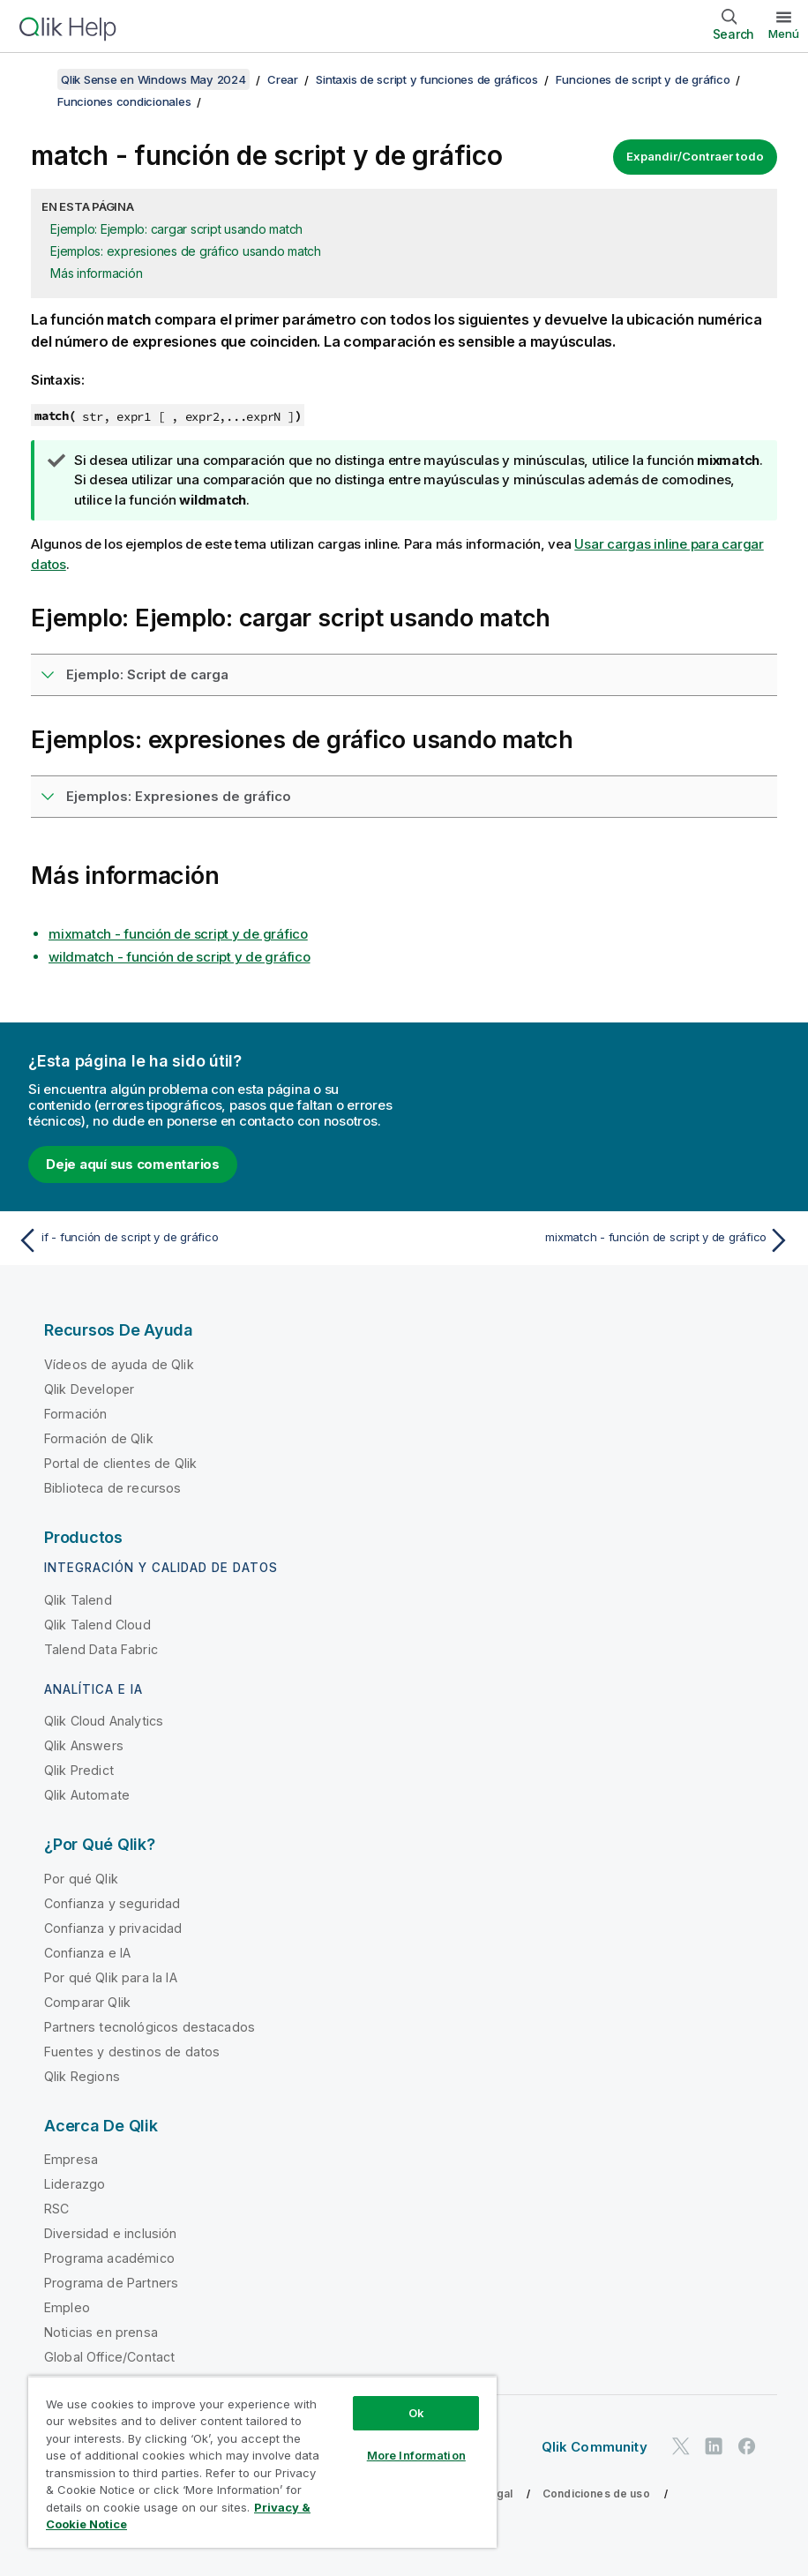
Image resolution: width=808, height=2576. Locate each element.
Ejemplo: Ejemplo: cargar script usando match (176, 228)
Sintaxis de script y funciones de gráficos (427, 79)
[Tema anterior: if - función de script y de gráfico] (204, 1240)
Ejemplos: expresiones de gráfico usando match (185, 250)
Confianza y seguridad (112, 1903)
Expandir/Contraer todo (695, 156)
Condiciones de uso (596, 2493)
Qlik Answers (83, 1745)
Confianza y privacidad (113, 1928)
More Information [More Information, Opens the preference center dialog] (416, 2455)
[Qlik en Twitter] (681, 2446)
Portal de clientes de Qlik (120, 1463)
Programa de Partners (111, 2282)
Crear (282, 79)
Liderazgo (74, 2183)
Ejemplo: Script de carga (147, 674)
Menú (783, 33)
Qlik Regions (82, 2076)
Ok (416, 2413)
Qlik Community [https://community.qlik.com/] (594, 2446)
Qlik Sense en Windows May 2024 (153, 79)
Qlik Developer (89, 1389)
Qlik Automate (87, 1794)
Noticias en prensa (101, 2332)
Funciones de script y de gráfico (642, 79)
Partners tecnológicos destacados (149, 2026)
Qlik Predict (79, 1770)
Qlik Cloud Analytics (103, 1720)
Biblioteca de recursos (113, 1487)
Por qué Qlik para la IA (110, 1977)
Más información (96, 273)
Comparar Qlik (87, 2002)
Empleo (67, 2307)
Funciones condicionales (124, 101)
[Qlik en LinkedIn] (713, 2446)
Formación (75, 1413)
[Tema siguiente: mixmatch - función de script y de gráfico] (603, 1240)
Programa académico (109, 2257)
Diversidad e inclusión (110, 2233)
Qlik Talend (78, 1599)
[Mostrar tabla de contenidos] (35, 79)
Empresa (71, 2159)
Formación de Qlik (98, 1438)
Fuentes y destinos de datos (132, 2051)
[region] (262, 2462)
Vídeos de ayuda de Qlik (119, 1364)
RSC (56, 2208)
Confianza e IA (87, 1952)
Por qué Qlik (81, 1878)
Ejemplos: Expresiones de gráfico (178, 796)
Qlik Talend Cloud (97, 1624)
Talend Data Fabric (101, 1649)
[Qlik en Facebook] (747, 2446)
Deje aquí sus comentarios (133, 1164)
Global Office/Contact (109, 2356)
